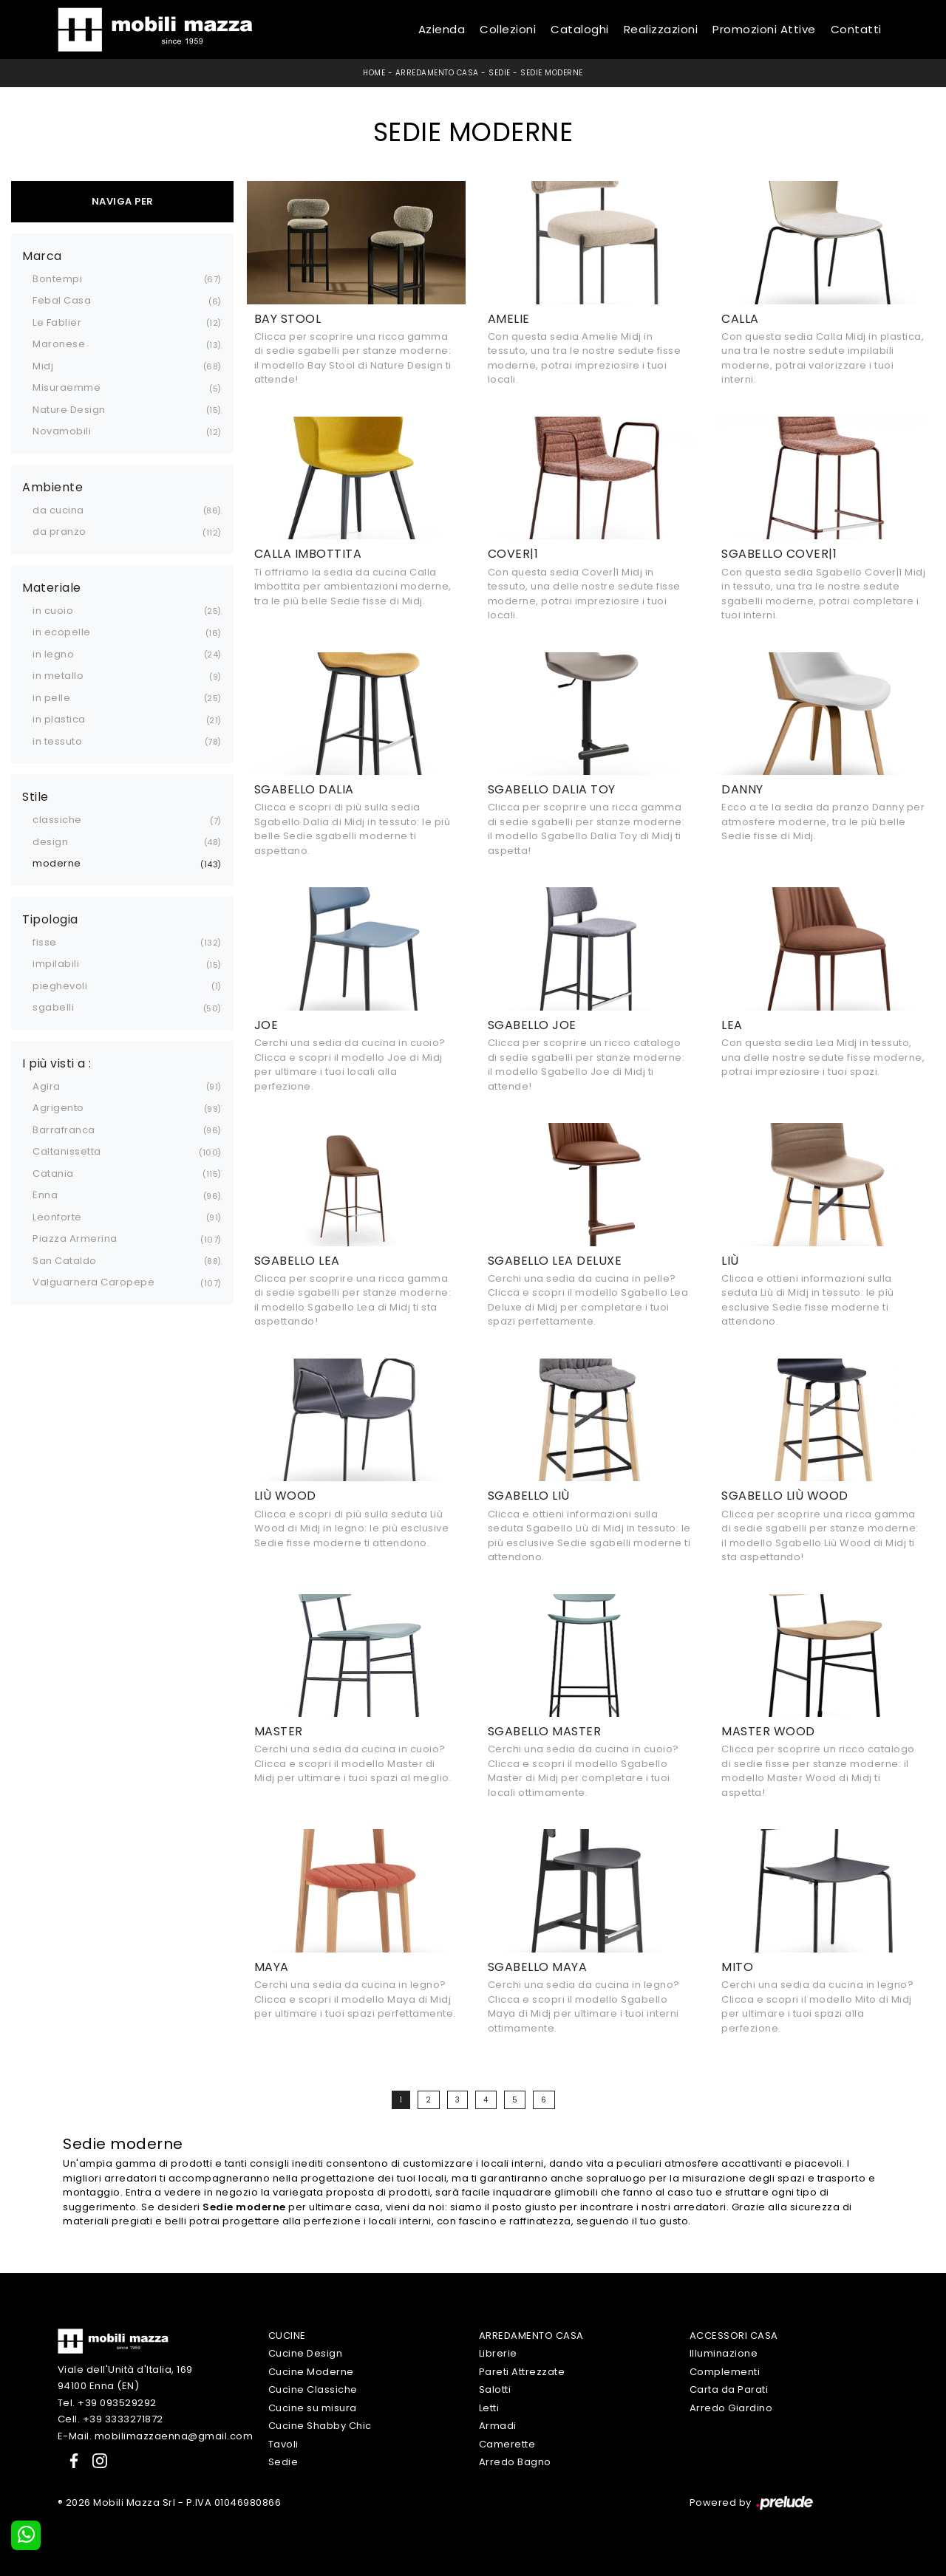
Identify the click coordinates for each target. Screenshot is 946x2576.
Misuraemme (67, 387)
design (50, 842)
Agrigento (58, 1108)
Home (374, 72)
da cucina (58, 510)
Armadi (498, 2426)
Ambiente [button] (52, 487)
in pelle (51, 698)
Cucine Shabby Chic (320, 2426)
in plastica (59, 719)
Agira (47, 1086)
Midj (43, 366)
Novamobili (62, 431)
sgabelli (53, 1007)
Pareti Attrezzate (522, 2372)
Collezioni (508, 29)
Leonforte (57, 1217)
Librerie (498, 2353)
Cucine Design (305, 2353)
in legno (53, 654)
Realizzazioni (661, 29)
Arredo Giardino (731, 2408)
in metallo (58, 676)
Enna (45, 1195)
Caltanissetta (67, 1151)
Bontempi (57, 279)
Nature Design (69, 410)
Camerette (507, 2444)
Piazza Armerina (75, 1238)
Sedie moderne (551, 72)
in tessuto (57, 741)
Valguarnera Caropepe (93, 1282)
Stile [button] (35, 797)
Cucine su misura (312, 2408)
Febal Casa (62, 300)
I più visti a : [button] (57, 1064)
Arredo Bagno (515, 2462)
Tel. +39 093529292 (107, 2403)
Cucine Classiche (313, 2389)
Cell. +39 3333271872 (110, 2419)
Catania (53, 1173)
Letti (489, 2408)
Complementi (725, 2372)
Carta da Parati (729, 2389)
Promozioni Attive (764, 29)
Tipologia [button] (50, 920)
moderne (57, 863)
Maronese (59, 344)
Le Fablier (57, 322)
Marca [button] (42, 256)
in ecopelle (62, 632)
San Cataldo (65, 1261)
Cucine (287, 2336)
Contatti (856, 29)
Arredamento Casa (437, 72)
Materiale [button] (51, 588)
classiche (57, 820)
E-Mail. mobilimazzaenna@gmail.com (155, 2436)
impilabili (56, 964)
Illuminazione (724, 2353)
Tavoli (283, 2444)
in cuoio (53, 611)
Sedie (500, 72)
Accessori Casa (734, 2336)
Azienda (442, 29)
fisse (45, 942)
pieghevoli (60, 986)
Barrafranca (64, 1130)
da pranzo (59, 532)
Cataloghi (580, 29)
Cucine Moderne (311, 2372)
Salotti (495, 2389)
